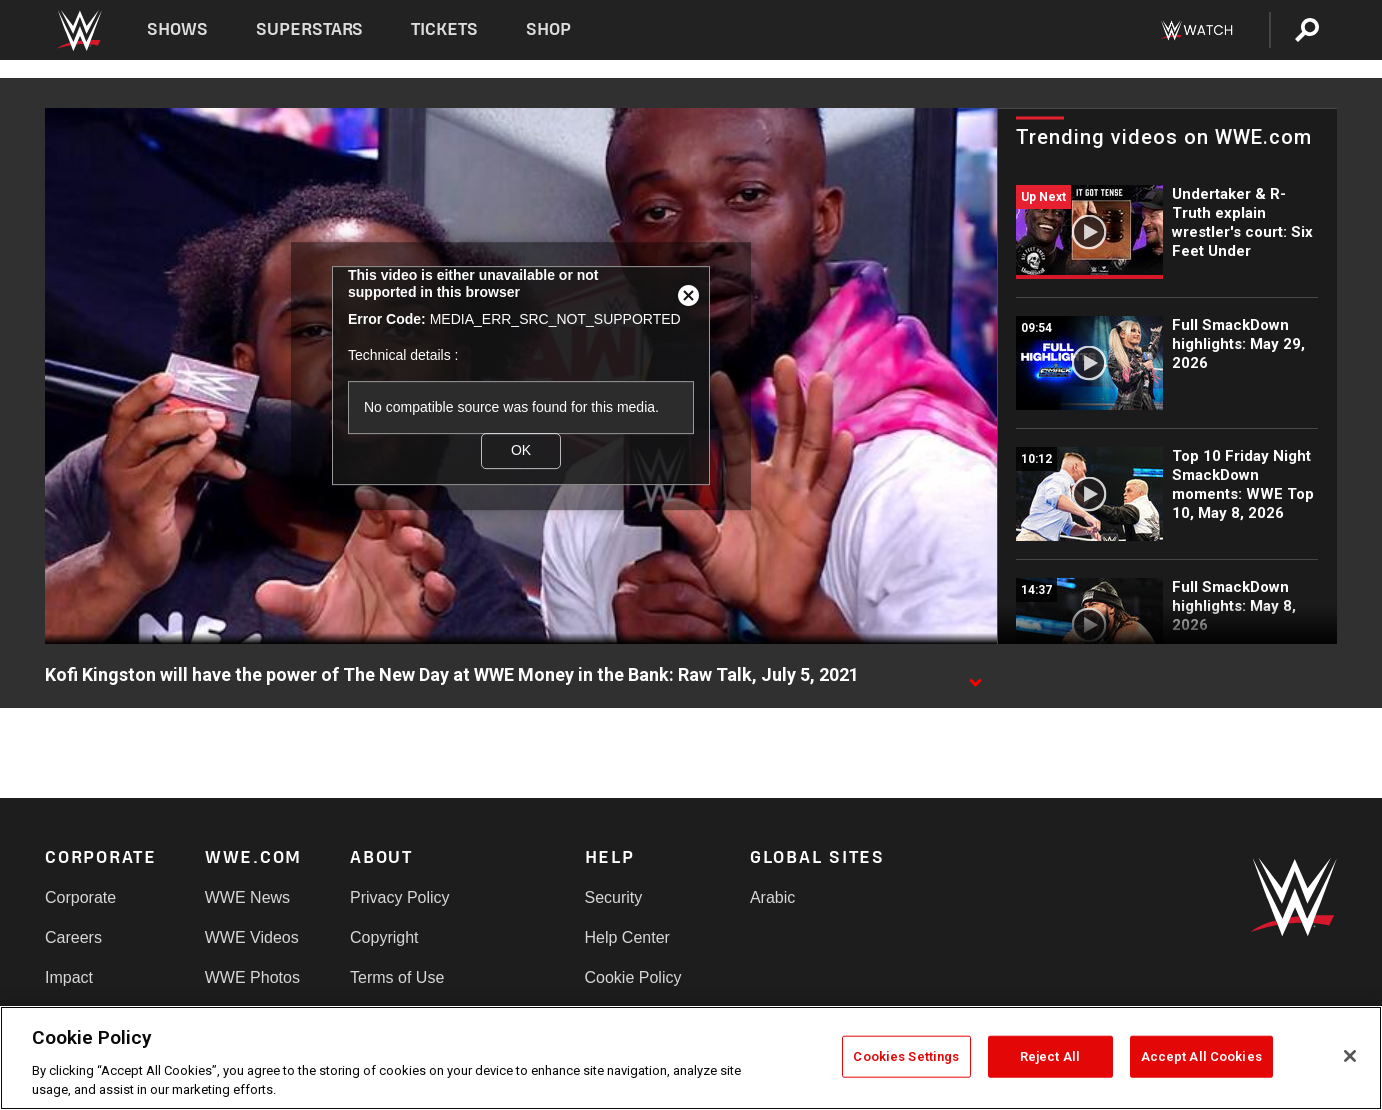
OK (521, 451)
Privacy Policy (400, 897)
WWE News (247, 897)
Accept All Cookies (1201, 1056)
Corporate (80, 897)
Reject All (1050, 1056)
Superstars (310, 29)
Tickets (444, 29)
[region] (691, 1058)
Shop (548, 29)
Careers (73, 937)
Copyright (384, 937)
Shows (177, 29)
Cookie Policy (633, 977)
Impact (69, 977)
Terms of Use (397, 977)
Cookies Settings (906, 1056)
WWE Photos (252, 977)
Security (614, 897)
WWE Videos (252, 937)
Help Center (627, 937)
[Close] (1350, 1056)
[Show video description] (975, 676)
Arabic (772, 897)
